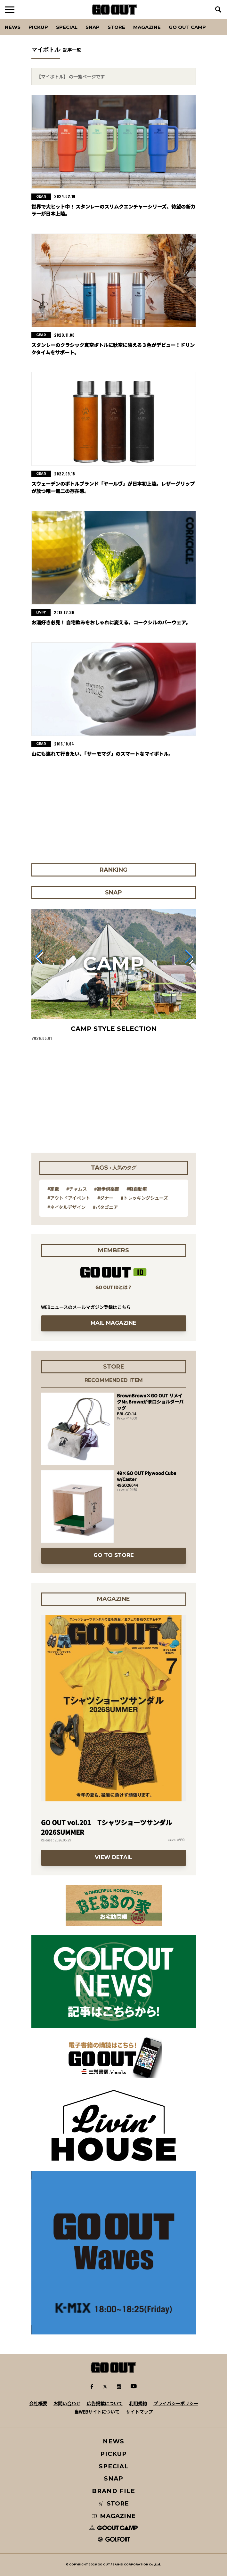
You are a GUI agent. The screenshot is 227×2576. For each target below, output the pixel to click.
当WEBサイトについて (96, 2411)
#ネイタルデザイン (66, 1207)
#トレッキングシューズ (144, 1198)
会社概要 (38, 2403)
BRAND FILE (113, 2491)
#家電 (53, 1189)
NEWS (114, 2441)
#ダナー (105, 1198)
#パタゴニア (105, 1207)
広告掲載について (105, 2403)
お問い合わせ (66, 2403)
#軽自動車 (136, 1189)
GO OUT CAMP (187, 27)
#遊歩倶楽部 (106, 1189)
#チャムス (76, 1189)
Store (116, 27)
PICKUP (38, 27)
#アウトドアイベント (68, 1198)
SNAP (92, 27)
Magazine (147, 27)
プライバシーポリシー (175, 2403)
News (12, 27)
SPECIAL (66, 27)
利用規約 (138, 2403)
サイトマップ (139, 2411)
